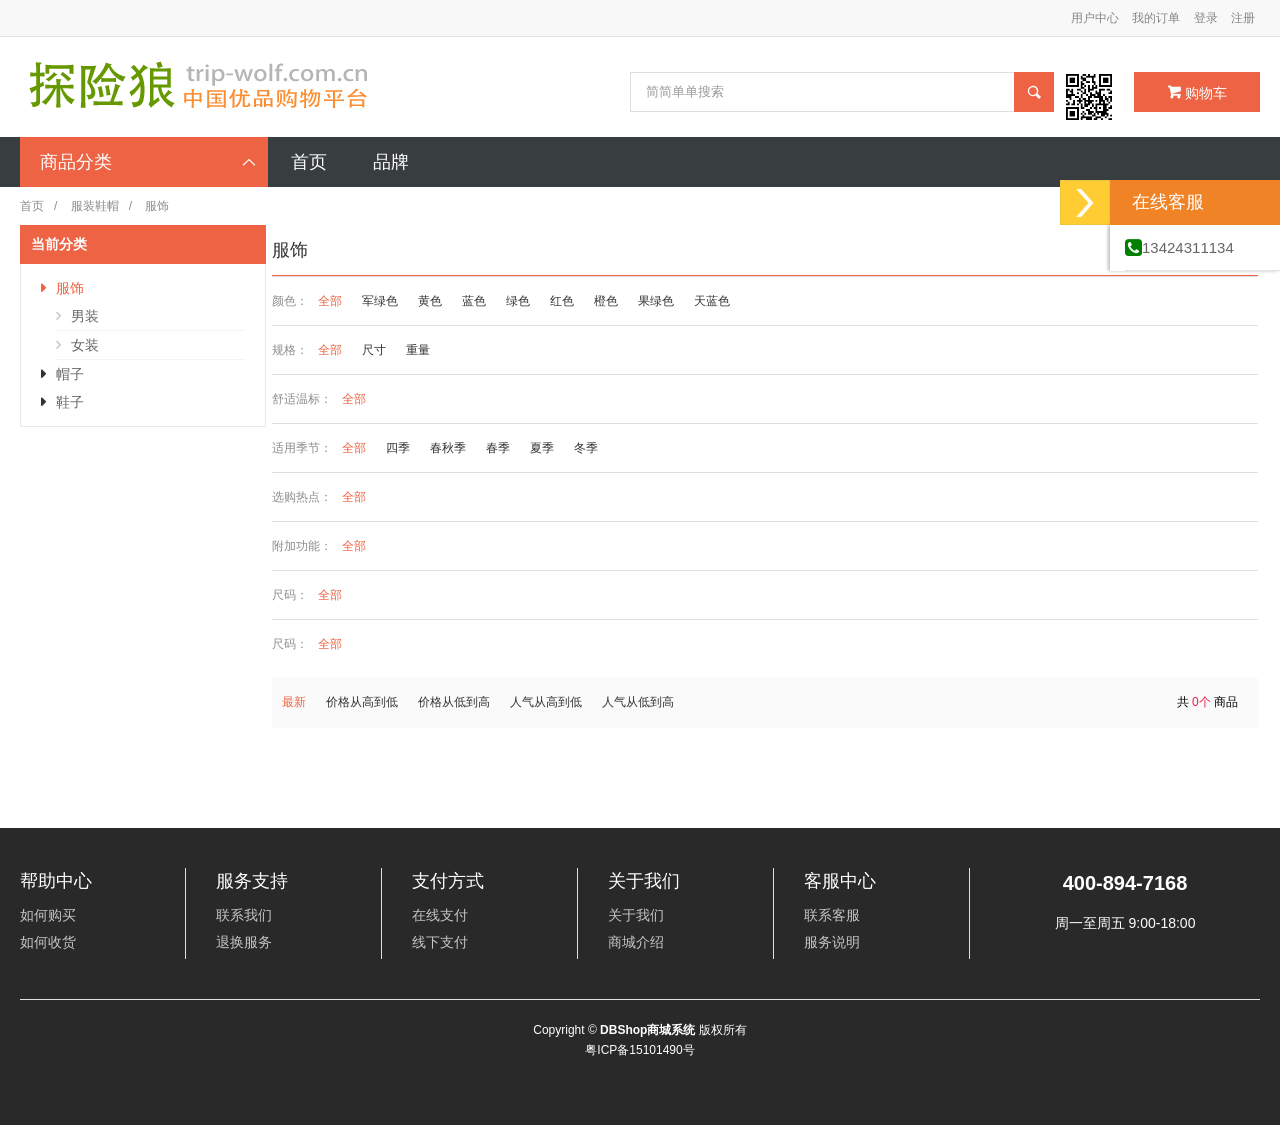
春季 (498, 448)
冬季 (586, 448)
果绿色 (656, 301)
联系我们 (244, 915)
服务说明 (832, 942)
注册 (1243, 18)
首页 (32, 206)
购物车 (1197, 93)
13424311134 (1179, 247)
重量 (418, 350)
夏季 (542, 448)
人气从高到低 (546, 702)
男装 (85, 316)
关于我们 (636, 915)
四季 (398, 448)
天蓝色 (712, 301)
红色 (562, 301)
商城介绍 (636, 942)
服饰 (70, 288)
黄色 (430, 301)
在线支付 (440, 915)
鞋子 (70, 402)
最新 (294, 702)
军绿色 (380, 301)
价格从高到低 (362, 702)
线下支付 (440, 942)
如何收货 (48, 942)
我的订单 (1156, 18)
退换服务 (244, 942)
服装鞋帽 (95, 206)
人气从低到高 (638, 702)
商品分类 (149, 162)
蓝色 (474, 301)
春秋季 (448, 448)
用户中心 (1095, 18)
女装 (85, 345)
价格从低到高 (454, 702)
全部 (330, 301)
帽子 (70, 374)
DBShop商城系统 (647, 1030)
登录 (1206, 18)
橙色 (606, 301)
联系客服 (832, 915)
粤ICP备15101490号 (639, 1050)
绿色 (518, 301)
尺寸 (374, 350)
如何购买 (48, 915)
